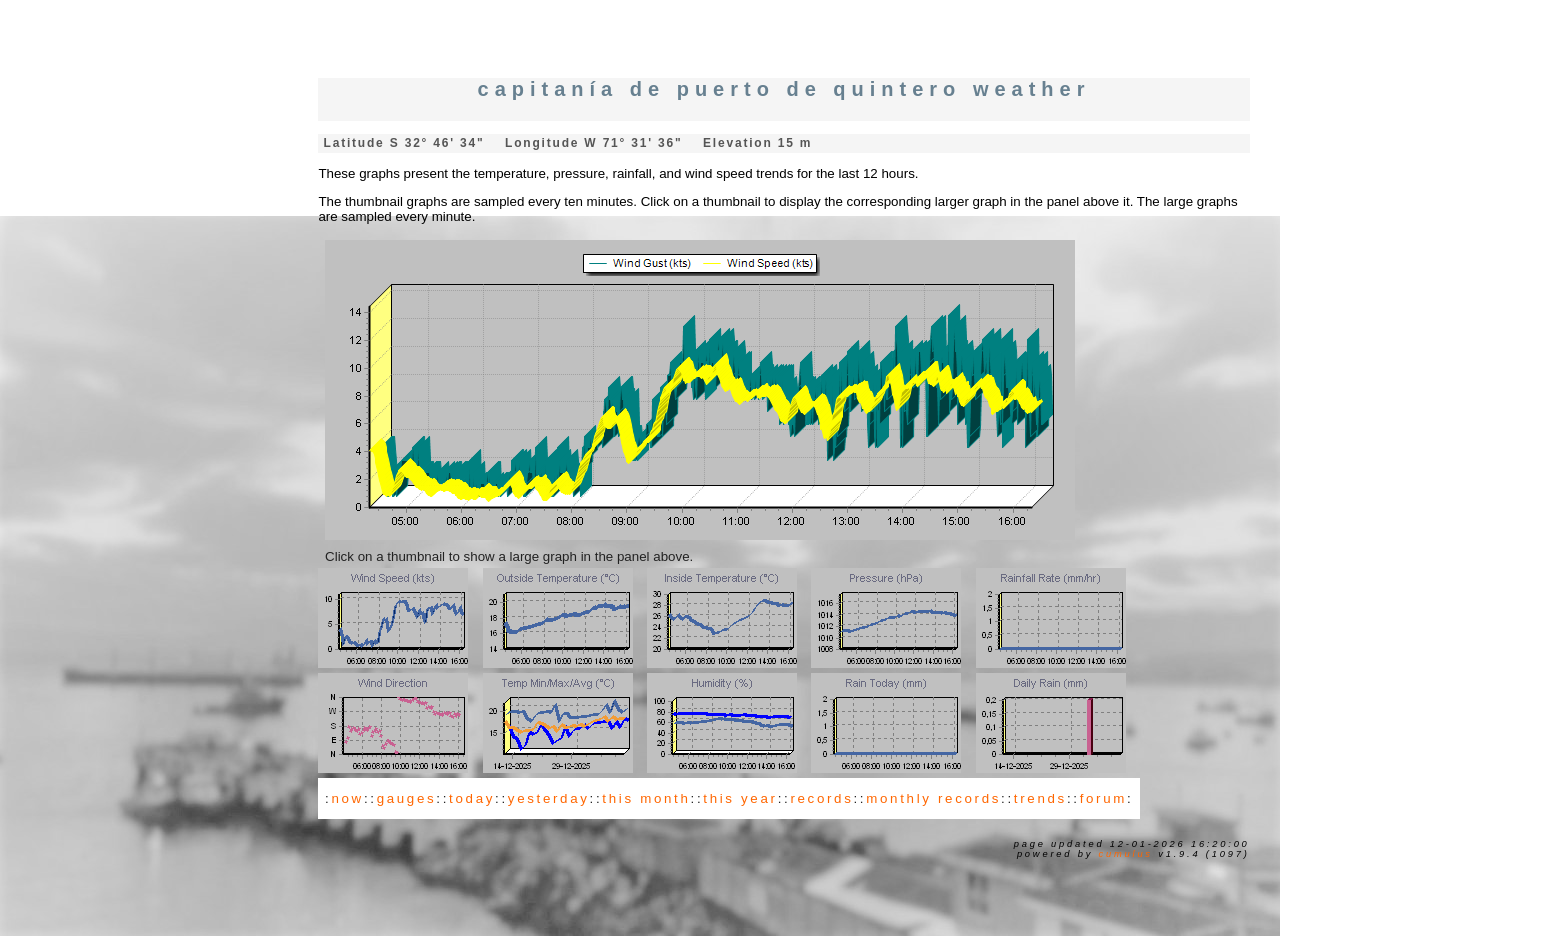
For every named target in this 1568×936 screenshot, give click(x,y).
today (472, 798)
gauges (407, 798)
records (821, 798)
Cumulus (1126, 854)
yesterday (549, 798)
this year (740, 798)
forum (1103, 798)
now (347, 798)
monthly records (933, 798)
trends (1040, 798)
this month (646, 798)
